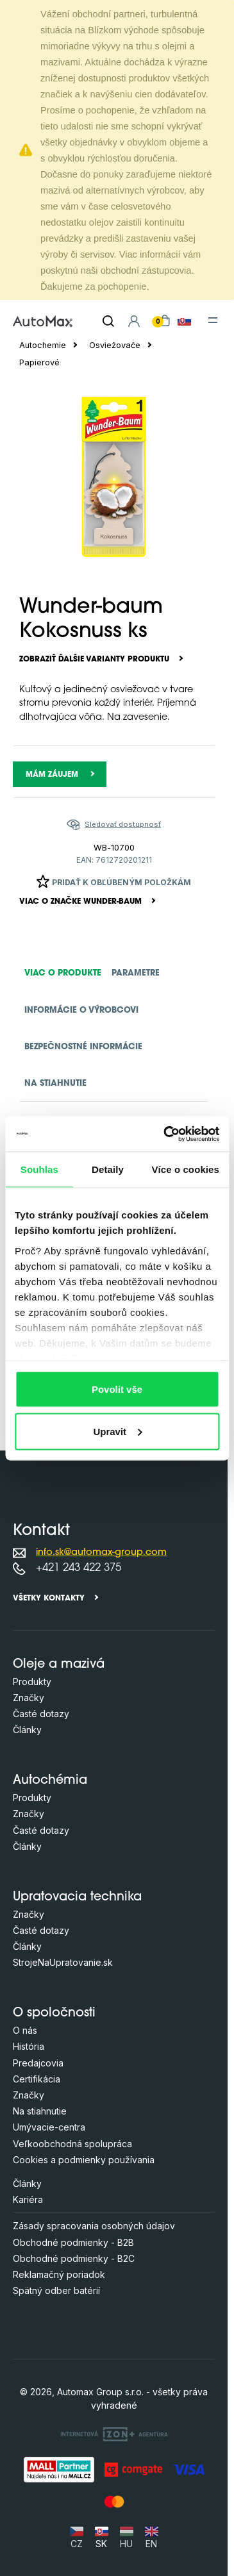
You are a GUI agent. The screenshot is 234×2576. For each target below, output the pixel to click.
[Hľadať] (108, 321)
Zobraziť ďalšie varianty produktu (94, 659)
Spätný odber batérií (56, 2290)
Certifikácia (36, 2078)
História (28, 2046)
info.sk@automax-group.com (101, 1553)
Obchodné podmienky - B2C (74, 2258)
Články (27, 1729)
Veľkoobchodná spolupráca (72, 2143)
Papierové (39, 362)
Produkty (32, 1681)
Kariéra (28, 2199)
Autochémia (50, 1781)
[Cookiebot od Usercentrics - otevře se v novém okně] (165, 1134)
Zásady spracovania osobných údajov (94, 2225)
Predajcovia (38, 2062)
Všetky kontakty (49, 1598)
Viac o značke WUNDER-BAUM (80, 902)
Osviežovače (114, 345)
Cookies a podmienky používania (84, 2159)
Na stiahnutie (40, 2111)
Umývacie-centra (49, 2127)
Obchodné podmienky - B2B (73, 2242)
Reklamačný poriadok (59, 2274)
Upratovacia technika (77, 1897)
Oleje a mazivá (58, 1665)
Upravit (117, 1430)
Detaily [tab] (108, 1169)
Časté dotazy (41, 1713)
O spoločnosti (54, 2013)
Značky (28, 1697)
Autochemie (42, 345)
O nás (25, 2030)
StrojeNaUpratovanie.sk (63, 1962)
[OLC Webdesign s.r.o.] (114, 2434)
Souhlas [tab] (39, 1169)
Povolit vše (117, 1389)
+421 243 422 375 (78, 1568)
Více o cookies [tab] (185, 1169)
